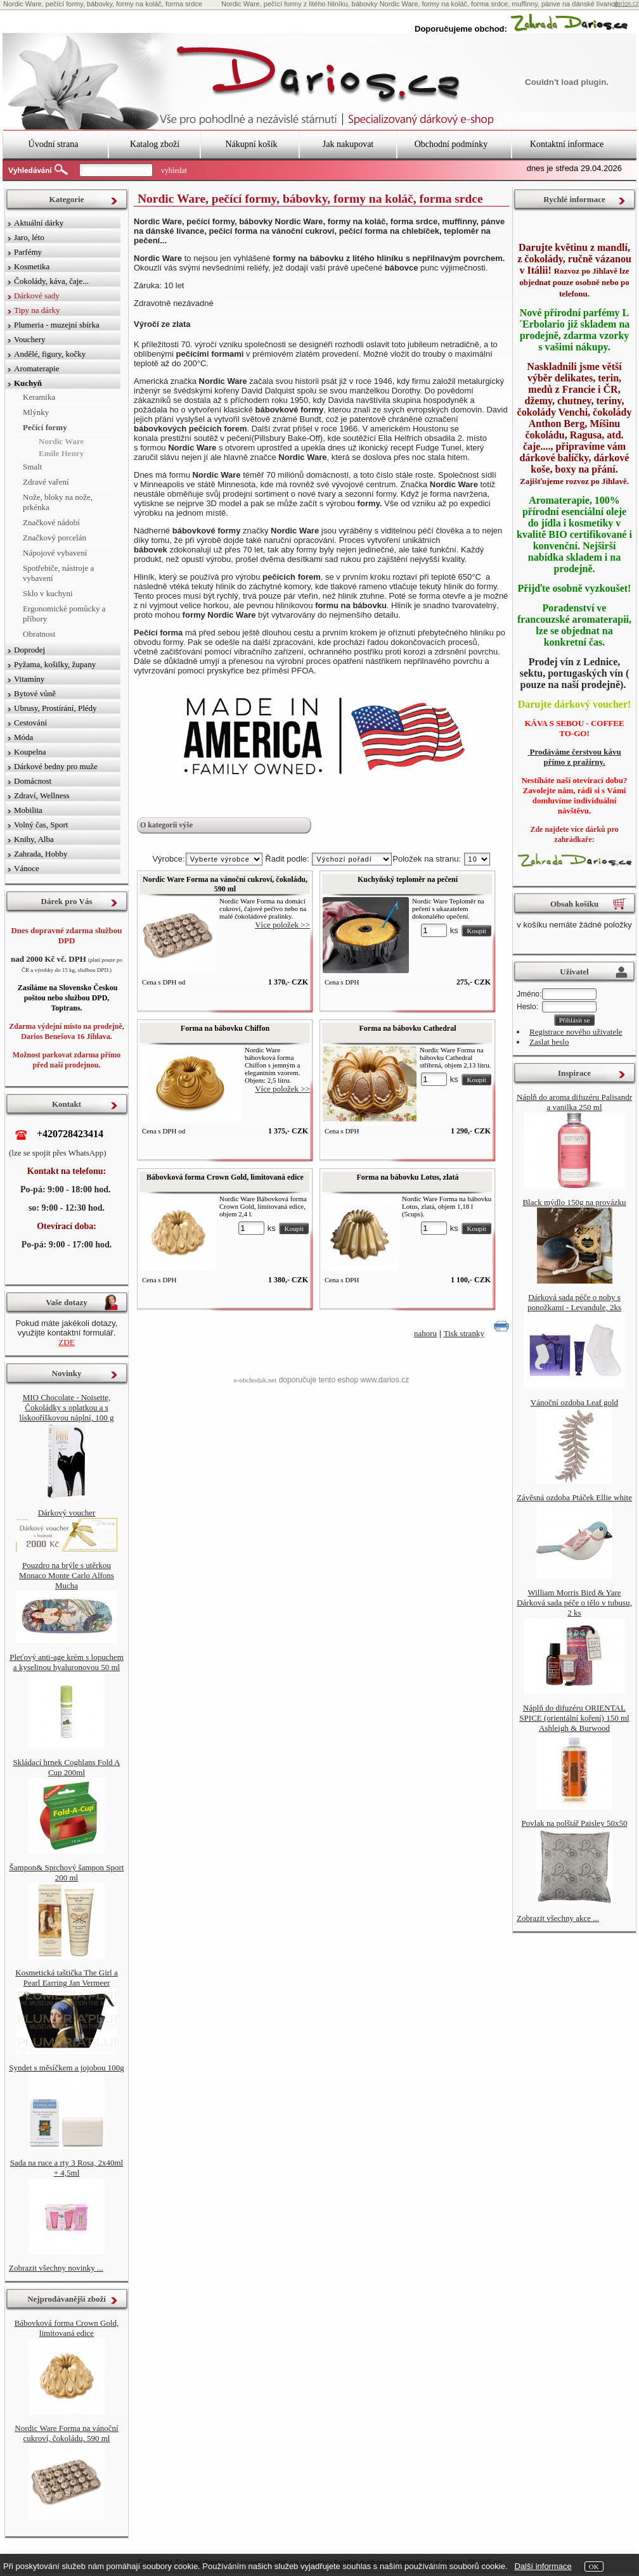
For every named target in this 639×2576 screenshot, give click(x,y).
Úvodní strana (54, 144)
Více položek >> (282, 924)
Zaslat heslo (549, 1042)
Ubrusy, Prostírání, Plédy (55, 708)
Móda (23, 737)
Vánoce (26, 868)
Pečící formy (45, 427)
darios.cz (626, 3)
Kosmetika (31, 266)
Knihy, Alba (34, 839)
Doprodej (29, 649)
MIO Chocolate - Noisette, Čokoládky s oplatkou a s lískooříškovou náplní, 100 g (67, 1407)
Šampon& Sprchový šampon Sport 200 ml (67, 1872)
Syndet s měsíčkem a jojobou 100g (66, 2067)
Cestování (30, 722)
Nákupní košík (251, 144)
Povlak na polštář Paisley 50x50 (575, 1823)
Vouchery (30, 339)
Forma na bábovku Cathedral (407, 1028)
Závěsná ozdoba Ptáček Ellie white (574, 1497)
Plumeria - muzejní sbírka (57, 324)
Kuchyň (28, 383)
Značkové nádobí (51, 522)
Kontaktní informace (567, 144)
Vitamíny (29, 679)
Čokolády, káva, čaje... (51, 281)
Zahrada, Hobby (40, 853)
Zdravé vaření (46, 482)
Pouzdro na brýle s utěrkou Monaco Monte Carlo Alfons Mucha (66, 1575)
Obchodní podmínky (451, 144)
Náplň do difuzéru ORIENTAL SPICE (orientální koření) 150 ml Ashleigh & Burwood (574, 1718)
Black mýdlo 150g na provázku (574, 1202)
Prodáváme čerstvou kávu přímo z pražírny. (574, 757)
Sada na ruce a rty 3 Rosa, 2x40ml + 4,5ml (66, 2167)
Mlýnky (36, 412)
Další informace (542, 2566)
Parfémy (28, 252)
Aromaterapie (36, 368)
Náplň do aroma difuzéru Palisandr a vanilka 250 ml (574, 1102)
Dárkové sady (37, 295)
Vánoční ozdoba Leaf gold (574, 1402)
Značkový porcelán (54, 537)
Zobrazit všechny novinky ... (56, 2268)
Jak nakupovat (348, 144)
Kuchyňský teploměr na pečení (408, 879)
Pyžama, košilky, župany (55, 664)
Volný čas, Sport (41, 824)
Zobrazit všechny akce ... (558, 1918)
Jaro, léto (29, 237)
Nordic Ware (61, 441)
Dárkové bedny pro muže (56, 766)
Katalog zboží (154, 144)
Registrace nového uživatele (576, 1031)
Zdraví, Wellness (42, 795)
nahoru (425, 1333)
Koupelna (30, 751)
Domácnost (32, 781)
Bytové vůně (35, 693)
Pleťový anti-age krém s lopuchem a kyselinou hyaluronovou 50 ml (67, 1662)
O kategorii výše (166, 824)
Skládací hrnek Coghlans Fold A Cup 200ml (66, 1767)
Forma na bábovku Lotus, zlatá (407, 1177)
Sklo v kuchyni (48, 593)
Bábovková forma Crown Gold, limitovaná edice (225, 1177)
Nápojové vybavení (55, 553)
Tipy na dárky (37, 310)
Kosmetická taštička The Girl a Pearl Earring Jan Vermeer (66, 1977)
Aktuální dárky (38, 222)
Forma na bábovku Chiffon (225, 1028)
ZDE (66, 1342)
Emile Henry (61, 453)
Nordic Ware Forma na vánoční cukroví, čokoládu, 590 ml (225, 884)
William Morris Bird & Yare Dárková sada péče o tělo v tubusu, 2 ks (574, 1602)
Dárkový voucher (67, 1512)
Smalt (32, 466)
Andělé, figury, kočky (50, 354)
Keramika (39, 397)
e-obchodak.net (255, 1380)
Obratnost (39, 634)
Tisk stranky (464, 1333)
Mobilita (28, 810)
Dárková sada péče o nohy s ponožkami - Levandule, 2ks (574, 1302)
